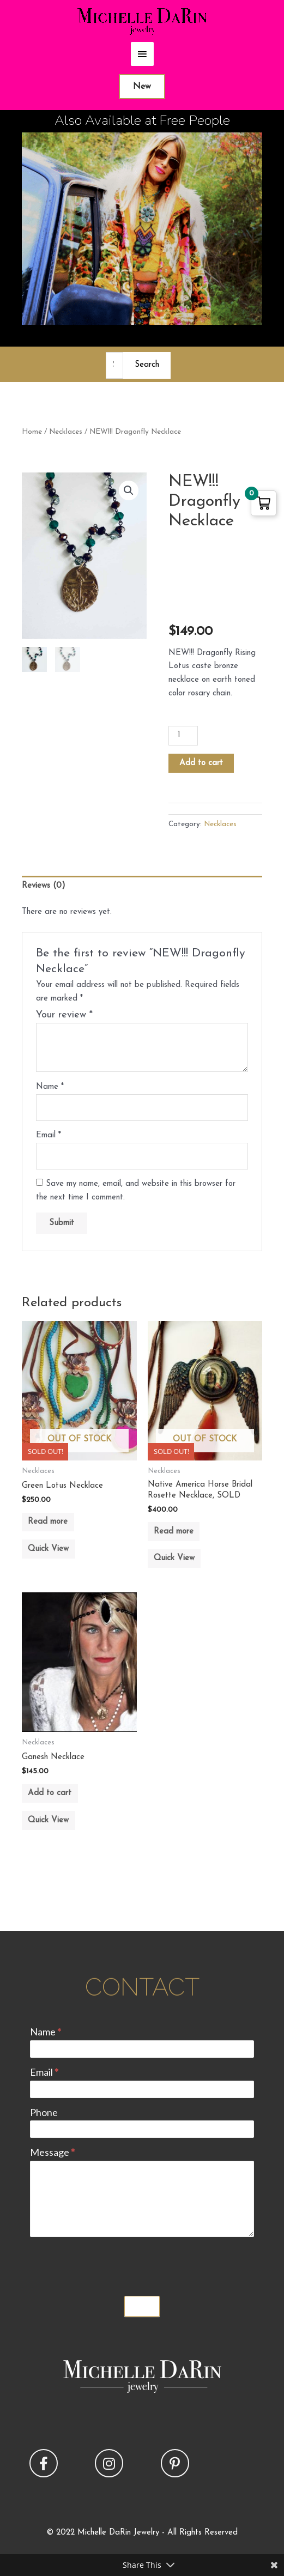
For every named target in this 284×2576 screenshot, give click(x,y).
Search (147, 365)
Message (52, 2152)
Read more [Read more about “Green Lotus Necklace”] (48, 1522)
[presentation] (113, 2263)
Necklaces (65, 431)
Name (50, 1087)
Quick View (48, 1549)
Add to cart (201, 763)
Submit (142, 2306)
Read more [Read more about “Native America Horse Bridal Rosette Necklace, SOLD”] (174, 1532)
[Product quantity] (183, 735)
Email (48, 1135)
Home (32, 431)
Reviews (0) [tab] (43, 886)
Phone (44, 2112)
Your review (64, 1015)
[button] (128, 490)
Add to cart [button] (49, 1793)
